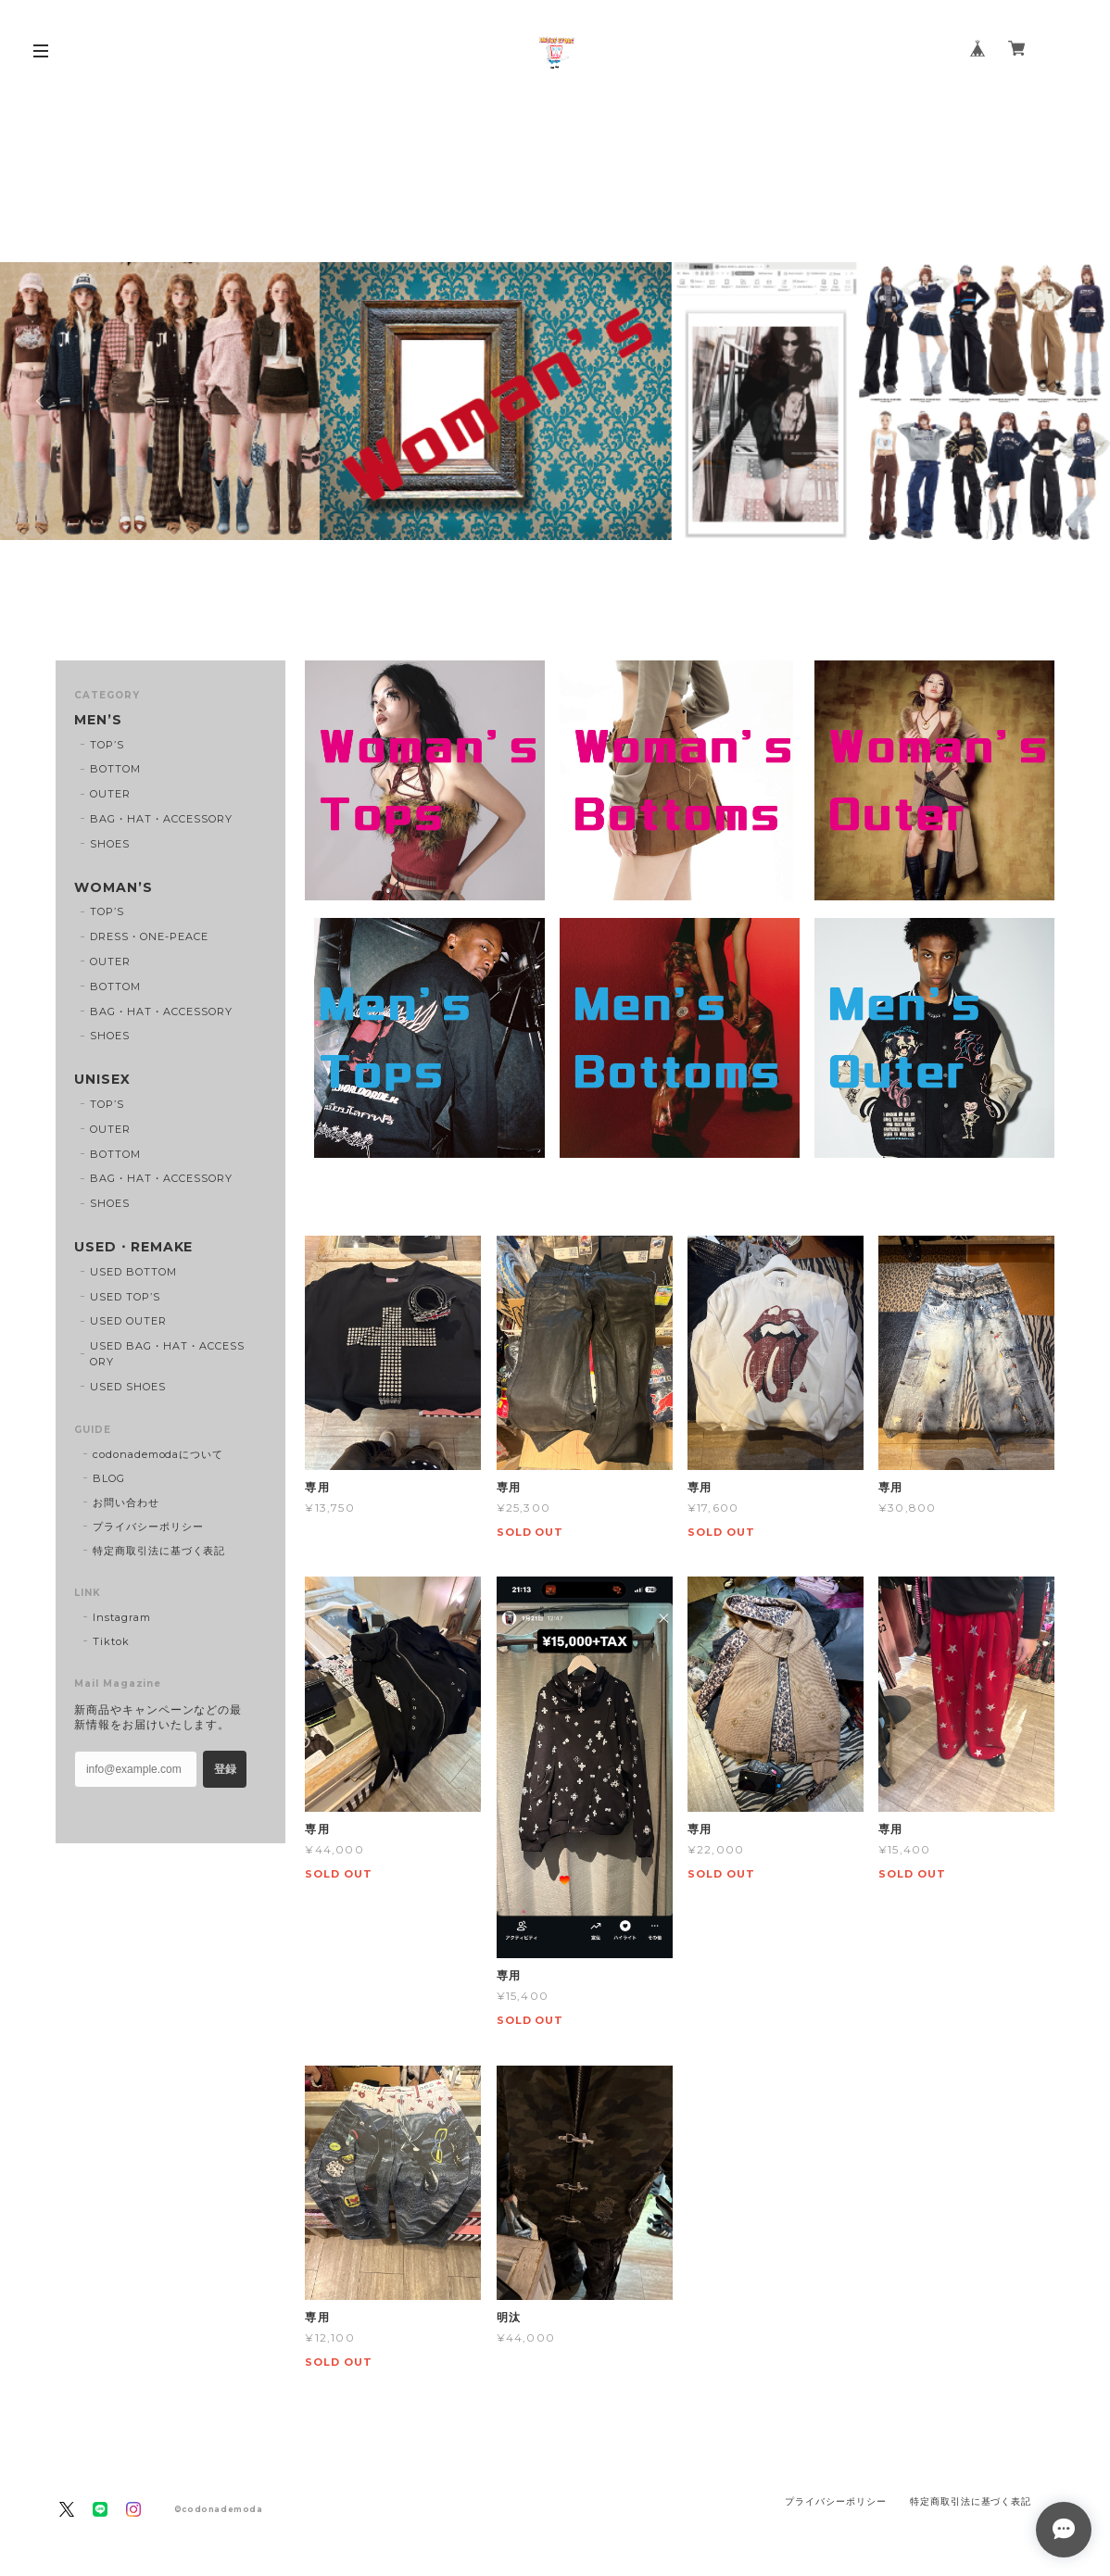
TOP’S (107, 744)
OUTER (110, 793)
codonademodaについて (158, 1454)
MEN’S (98, 720)
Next (1068, 401)
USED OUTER (128, 1320)
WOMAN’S (113, 888)
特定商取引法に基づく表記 (159, 1550)
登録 (225, 1769)
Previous (41, 401)
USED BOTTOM (133, 1271)
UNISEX (102, 1079)
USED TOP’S (125, 1296)
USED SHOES (128, 1386)
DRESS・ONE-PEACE (149, 936)
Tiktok (111, 1641)
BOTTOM (115, 768)
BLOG (109, 1478)
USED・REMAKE (134, 1247)
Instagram (122, 1617)
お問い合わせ (126, 1502)
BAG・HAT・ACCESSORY (161, 818)
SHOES (110, 843)
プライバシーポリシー (148, 1526)
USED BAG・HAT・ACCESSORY (167, 1353)
